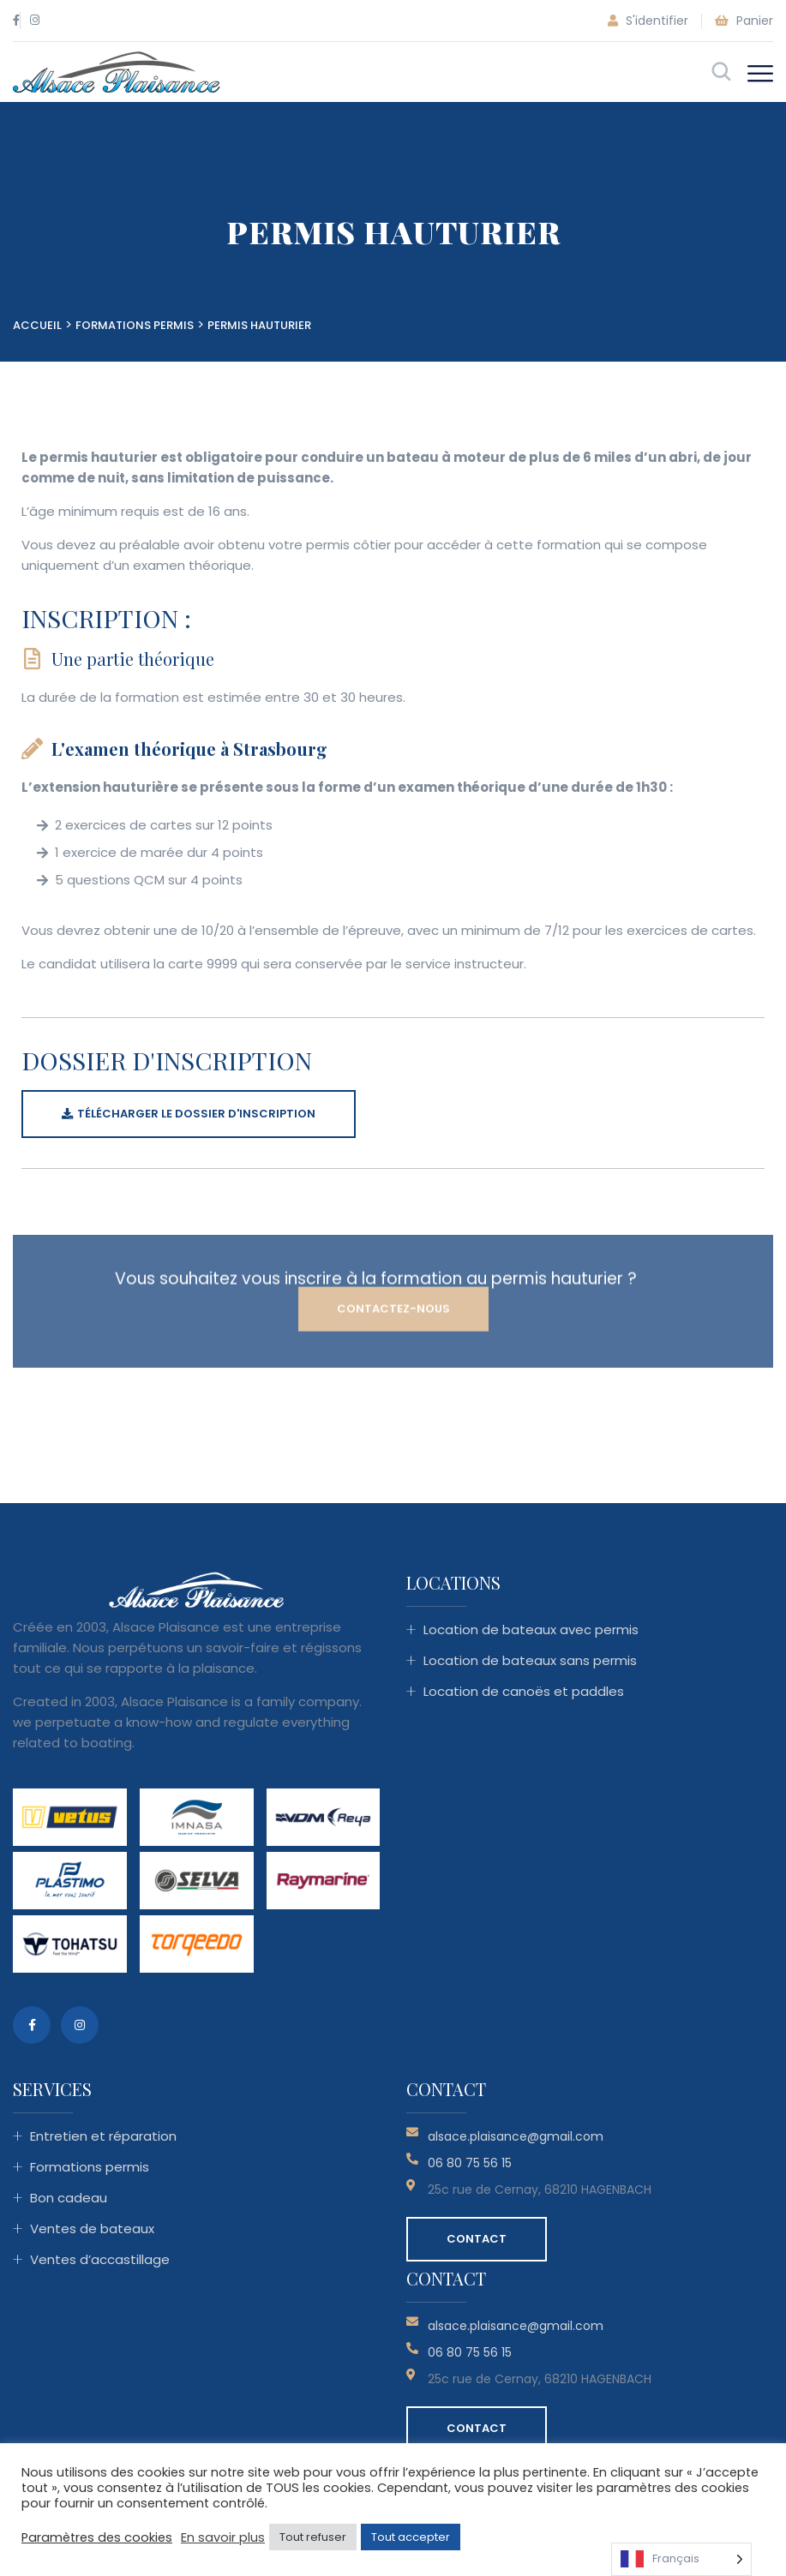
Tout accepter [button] (410, 2537)
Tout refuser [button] (312, 2537)
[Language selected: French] (681, 2559)
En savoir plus (223, 2537)
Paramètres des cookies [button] (96, 2537)
